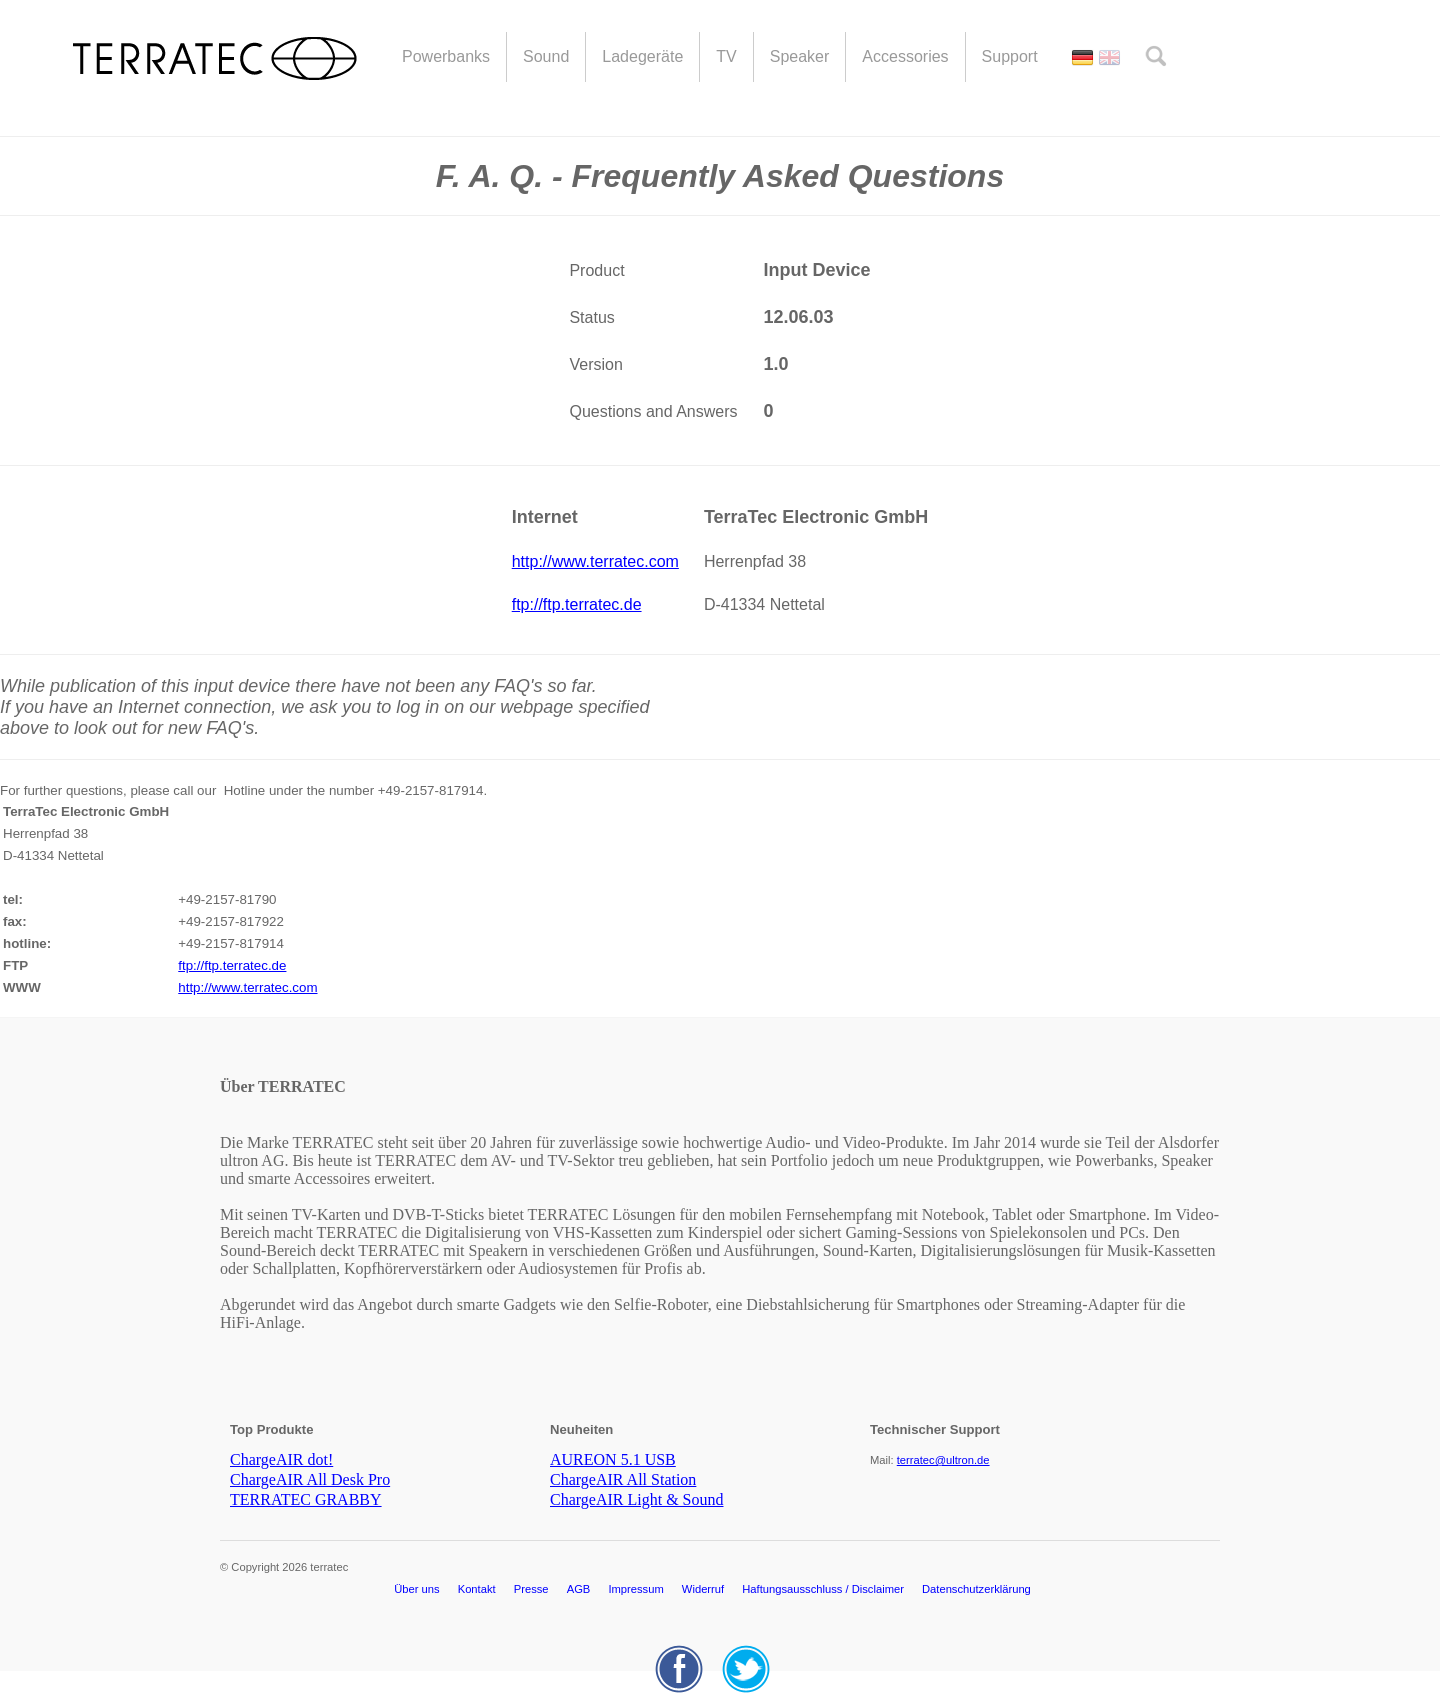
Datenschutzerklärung (976, 1589)
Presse (531, 1589)
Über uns (416, 1589)
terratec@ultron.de (943, 1460)
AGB (579, 1589)
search (1155, 56)
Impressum (635, 1589)
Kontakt (477, 1589)
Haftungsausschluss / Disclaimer (823, 1589)
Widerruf (703, 1589)
